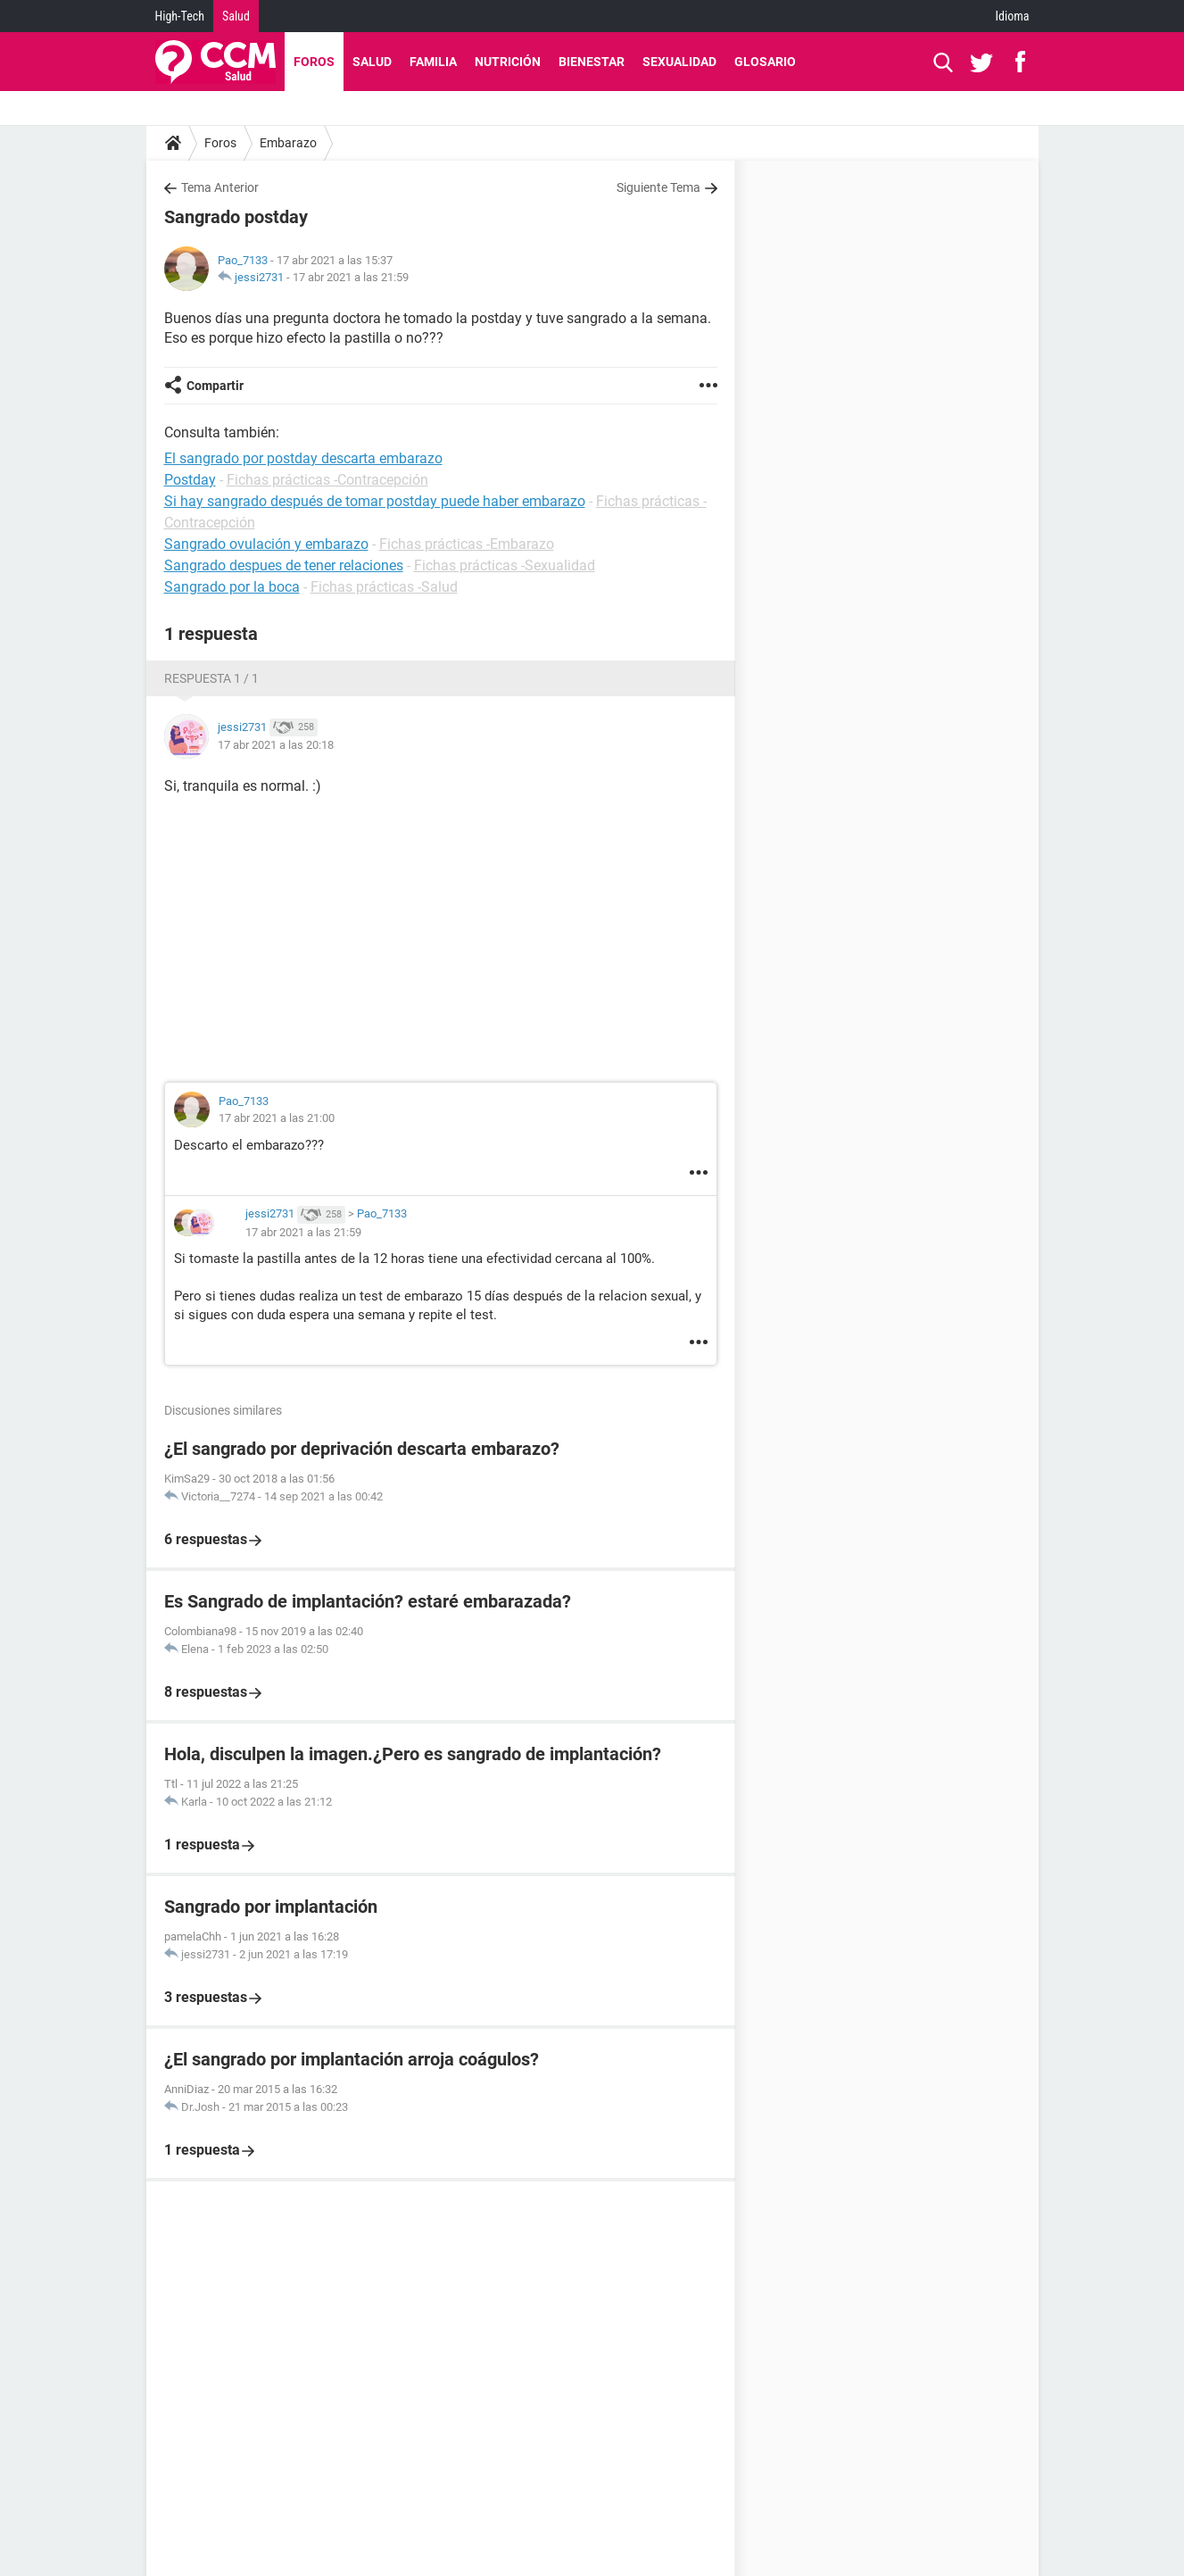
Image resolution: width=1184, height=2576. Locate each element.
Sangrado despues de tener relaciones (283, 565)
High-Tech (179, 16)
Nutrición (508, 61)
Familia (433, 61)
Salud (236, 16)
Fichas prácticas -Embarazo (466, 544)
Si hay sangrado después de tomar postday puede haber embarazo (374, 501)
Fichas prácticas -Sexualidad (504, 565)
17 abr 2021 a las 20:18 (276, 745)
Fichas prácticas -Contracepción (327, 479)
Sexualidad (679, 61)
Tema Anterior (220, 187)
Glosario (765, 61)
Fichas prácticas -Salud (384, 586)
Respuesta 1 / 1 (211, 678)
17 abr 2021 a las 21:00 (277, 1118)
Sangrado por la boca (232, 586)
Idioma (1013, 16)
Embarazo (288, 143)
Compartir (215, 385)
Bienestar (592, 61)
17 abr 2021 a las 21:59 (351, 277)
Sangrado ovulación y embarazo (266, 544)
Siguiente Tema (658, 187)
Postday (190, 479)
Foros (314, 61)
